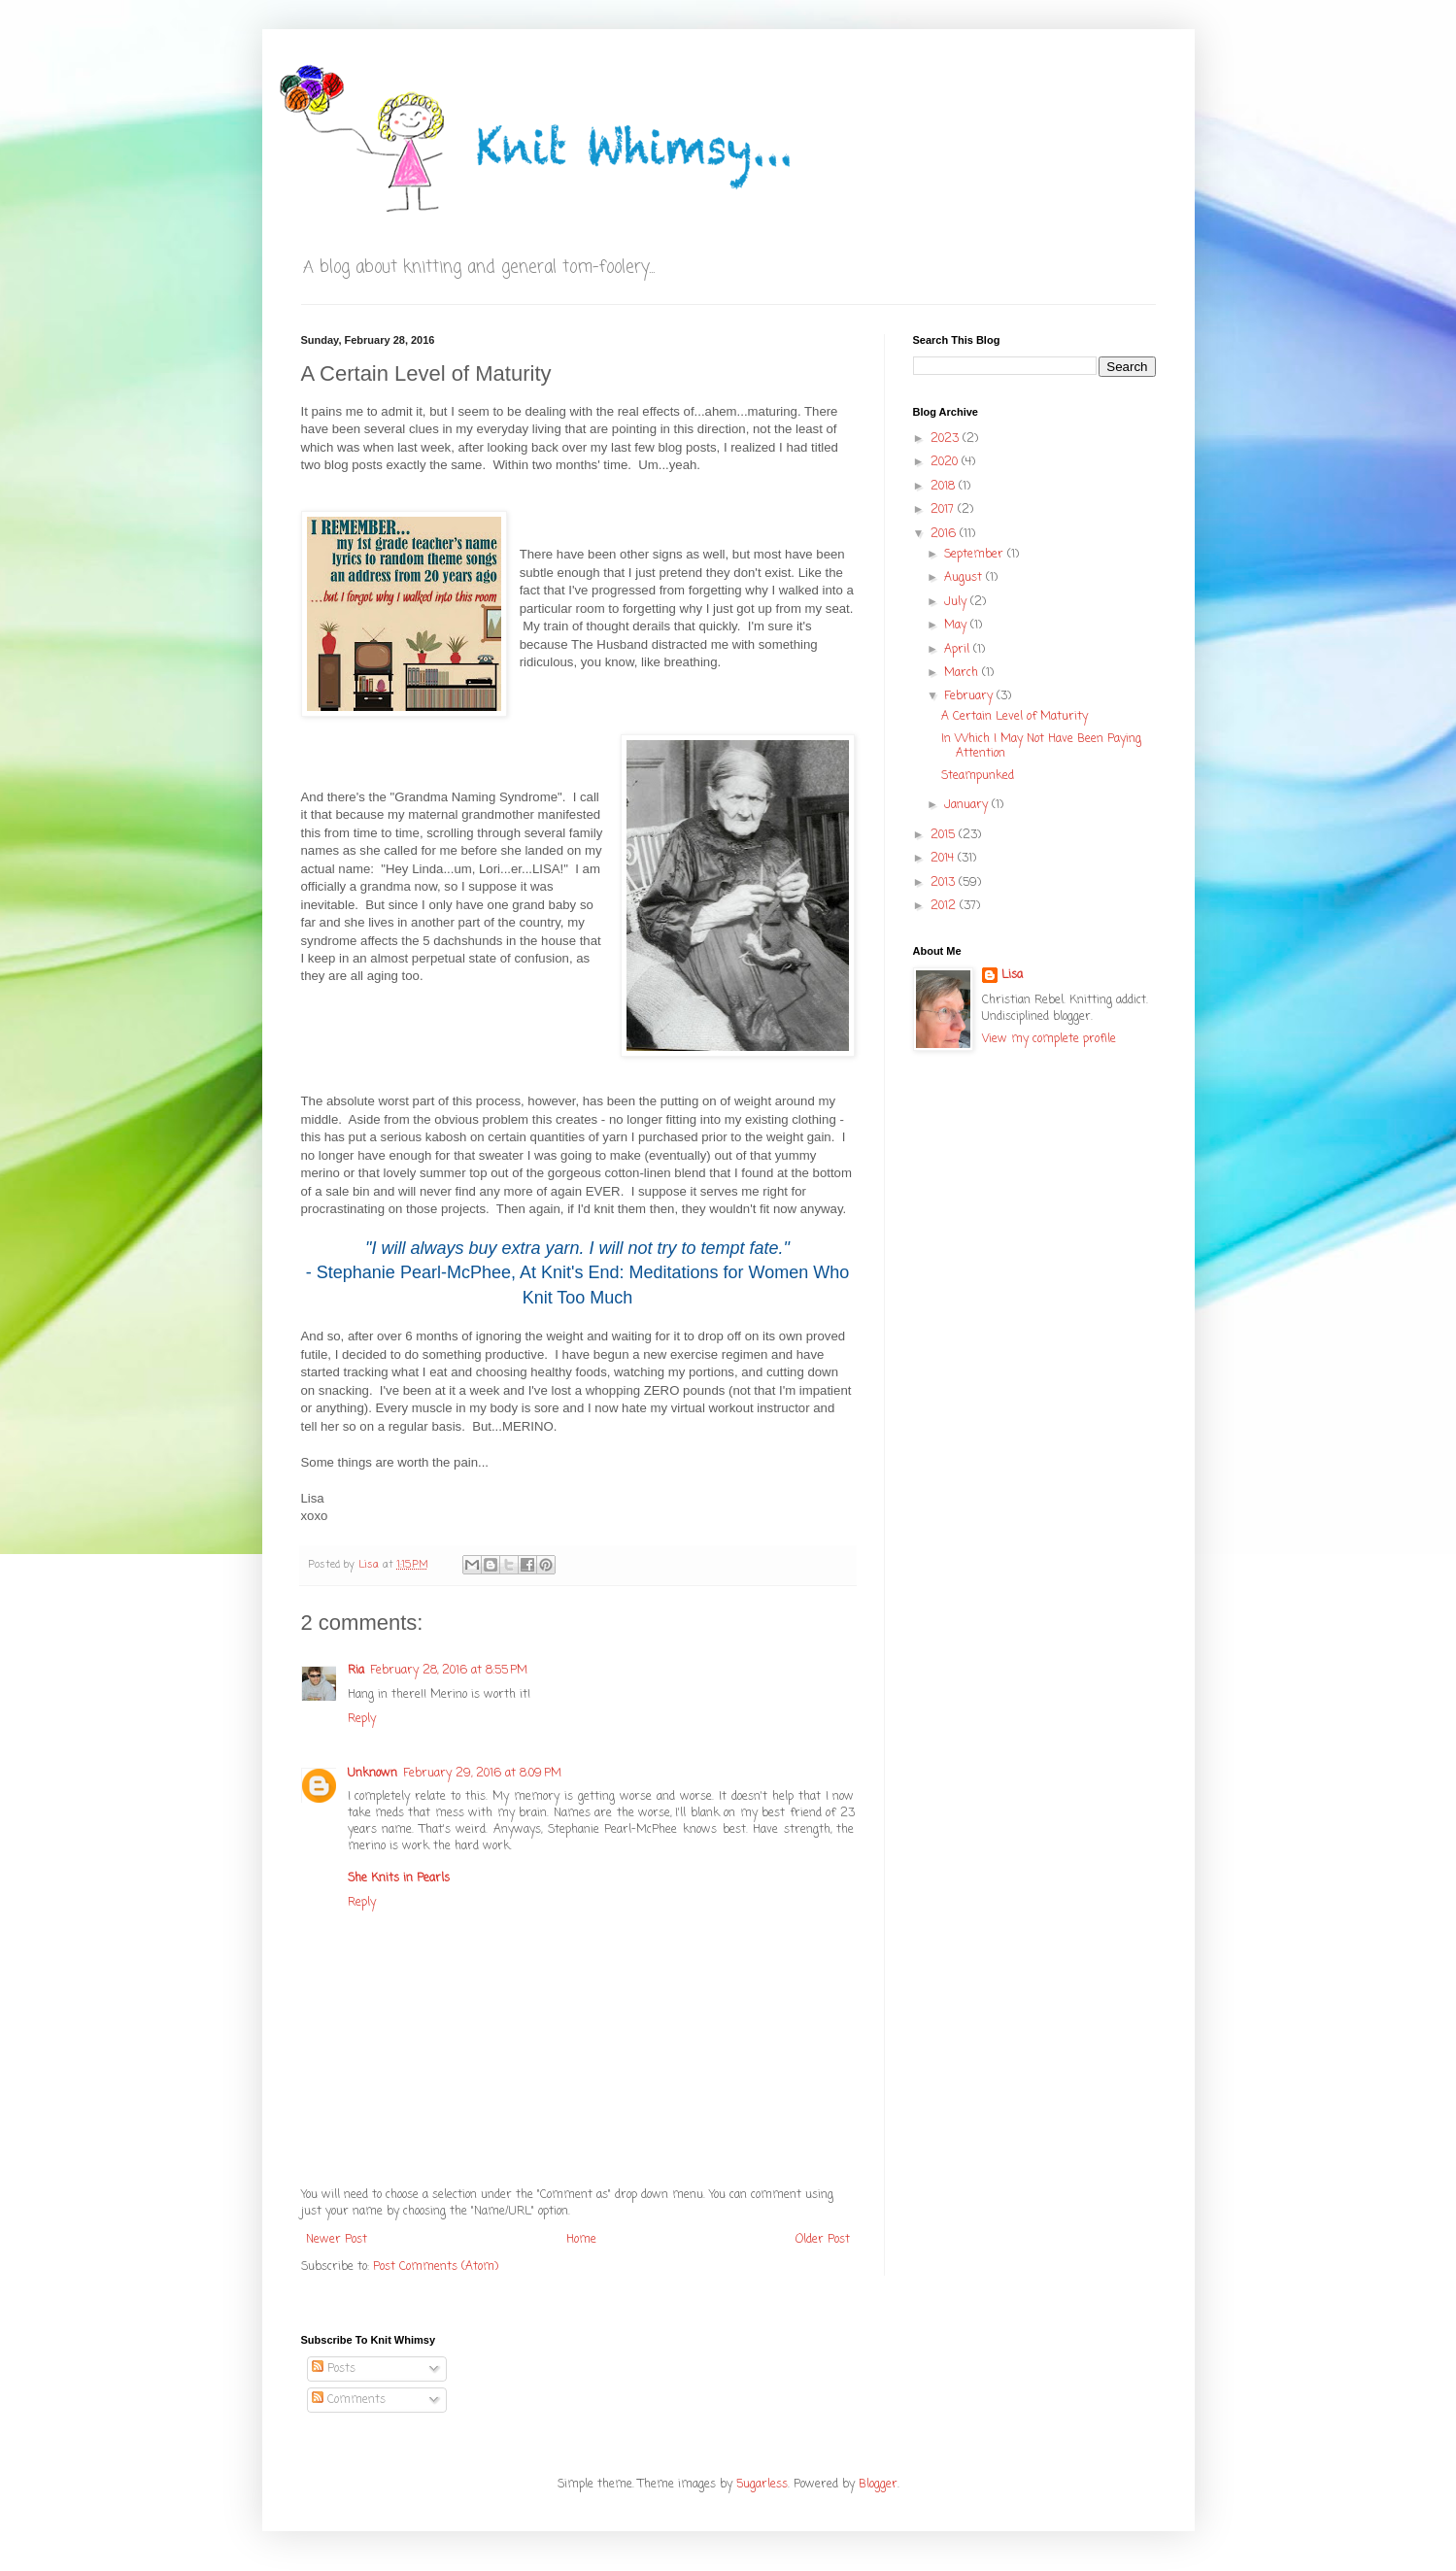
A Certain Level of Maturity (1014, 717)
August (965, 578)
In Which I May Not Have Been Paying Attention (1041, 745)
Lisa (1012, 975)
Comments (349, 2400)
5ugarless (762, 2484)
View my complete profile (1049, 1039)
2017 (944, 510)
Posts (334, 2369)
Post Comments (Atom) (435, 2267)
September (975, 554)
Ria (356, 1670)
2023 (947, 439)
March (963, 673)
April (958, 650)
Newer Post (336, 2240)
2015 (945, 835)
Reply (362, 1719)
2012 (945, 906)
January (968, 805)
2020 (946, 462)
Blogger (878, 2484)
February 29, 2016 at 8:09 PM (482, 1773)
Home (581, 2240)
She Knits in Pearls (399, 1878)
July (957, 602)
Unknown (372, 1773)
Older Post (823, 2240)
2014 (944, 858)
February (970, 696)
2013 (945, 883)
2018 (945, 486)
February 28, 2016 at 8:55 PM (448, 1670)
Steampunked (977, 776)
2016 (945, 534)
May (957, 625)
